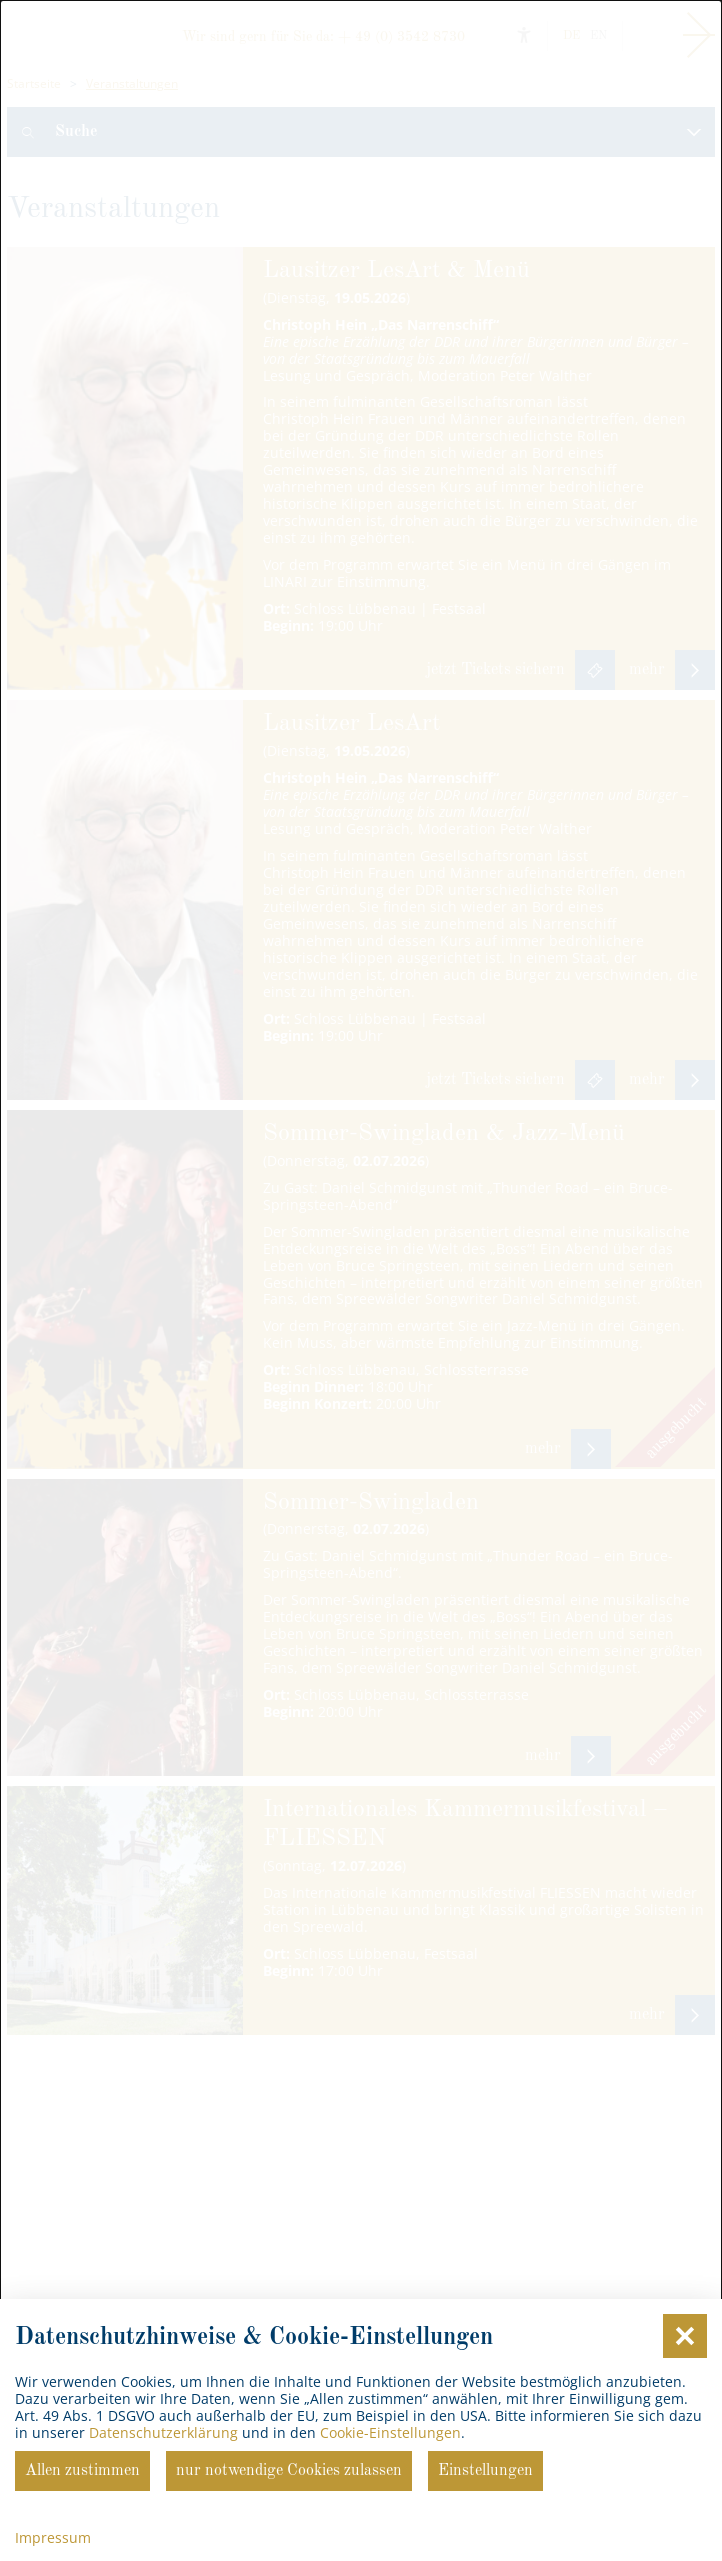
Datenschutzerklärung (163, 2432)
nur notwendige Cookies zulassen (289, 2471)
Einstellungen (485, 2471)
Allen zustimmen (82, 2471)
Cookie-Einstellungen (390, 2432)
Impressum (53, 2537)
